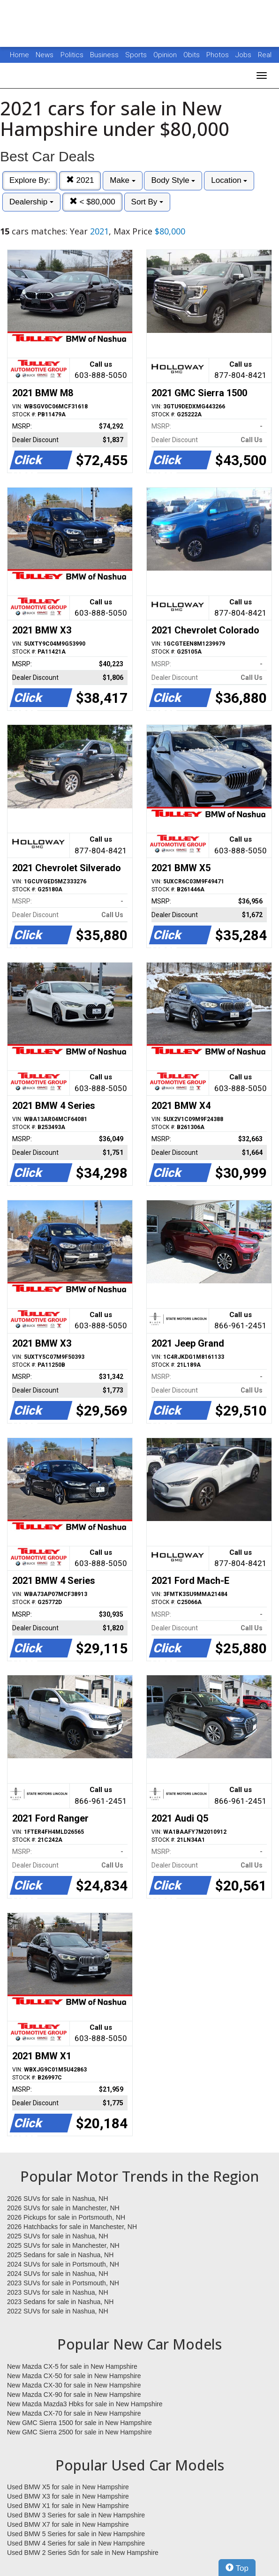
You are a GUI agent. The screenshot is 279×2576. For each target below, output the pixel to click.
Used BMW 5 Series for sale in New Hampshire (76, 2534)
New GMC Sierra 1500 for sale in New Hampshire (79, 2422)
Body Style (173, 180)
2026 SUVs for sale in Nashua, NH (57, 2198)
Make (122, 180)
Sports (137, 55)
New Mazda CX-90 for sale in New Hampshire (74, 2394)
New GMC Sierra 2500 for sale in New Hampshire (79, 2432)
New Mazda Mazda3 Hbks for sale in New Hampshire (84, 2404)
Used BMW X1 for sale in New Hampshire (68, 2505)
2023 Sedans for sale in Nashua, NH (60, 2301)
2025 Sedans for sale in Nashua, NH (60, 2255)
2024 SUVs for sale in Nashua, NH (57, 2273)
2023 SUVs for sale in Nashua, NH (57, 2292)
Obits (192, 55)
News (44, 55)
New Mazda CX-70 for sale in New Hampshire (74, 2413)
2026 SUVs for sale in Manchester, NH (63, 2208)
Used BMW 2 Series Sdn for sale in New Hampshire (82, 2552)
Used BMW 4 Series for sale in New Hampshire (76, 2543)
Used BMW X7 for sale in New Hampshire (68, 2524)
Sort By (147, 201)
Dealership (31, 201)
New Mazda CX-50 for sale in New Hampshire (74, 2376)
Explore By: (29, 180)
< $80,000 (92, 201)
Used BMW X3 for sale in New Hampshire (68, 2496)
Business (105, 55)
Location (229, 180)
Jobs (244, 55)
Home (19, 55)
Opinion (166, 55)
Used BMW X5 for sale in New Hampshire (68, 2487)
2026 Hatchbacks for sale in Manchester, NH (72, 2226)
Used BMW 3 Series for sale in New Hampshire (76, 2515)
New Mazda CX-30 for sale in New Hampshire (74, 2385)
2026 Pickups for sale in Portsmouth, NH (66, 2217)
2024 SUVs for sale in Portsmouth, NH (63, 2264)
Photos (218, 55)
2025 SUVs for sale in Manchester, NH (63, 2245)
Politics (71, 55)
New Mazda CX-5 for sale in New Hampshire (72, 2366)
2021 (80, 180)
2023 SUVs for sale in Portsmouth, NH (63, 2283)
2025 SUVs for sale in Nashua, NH (57, 2236)
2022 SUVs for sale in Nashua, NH (57, 2311)
